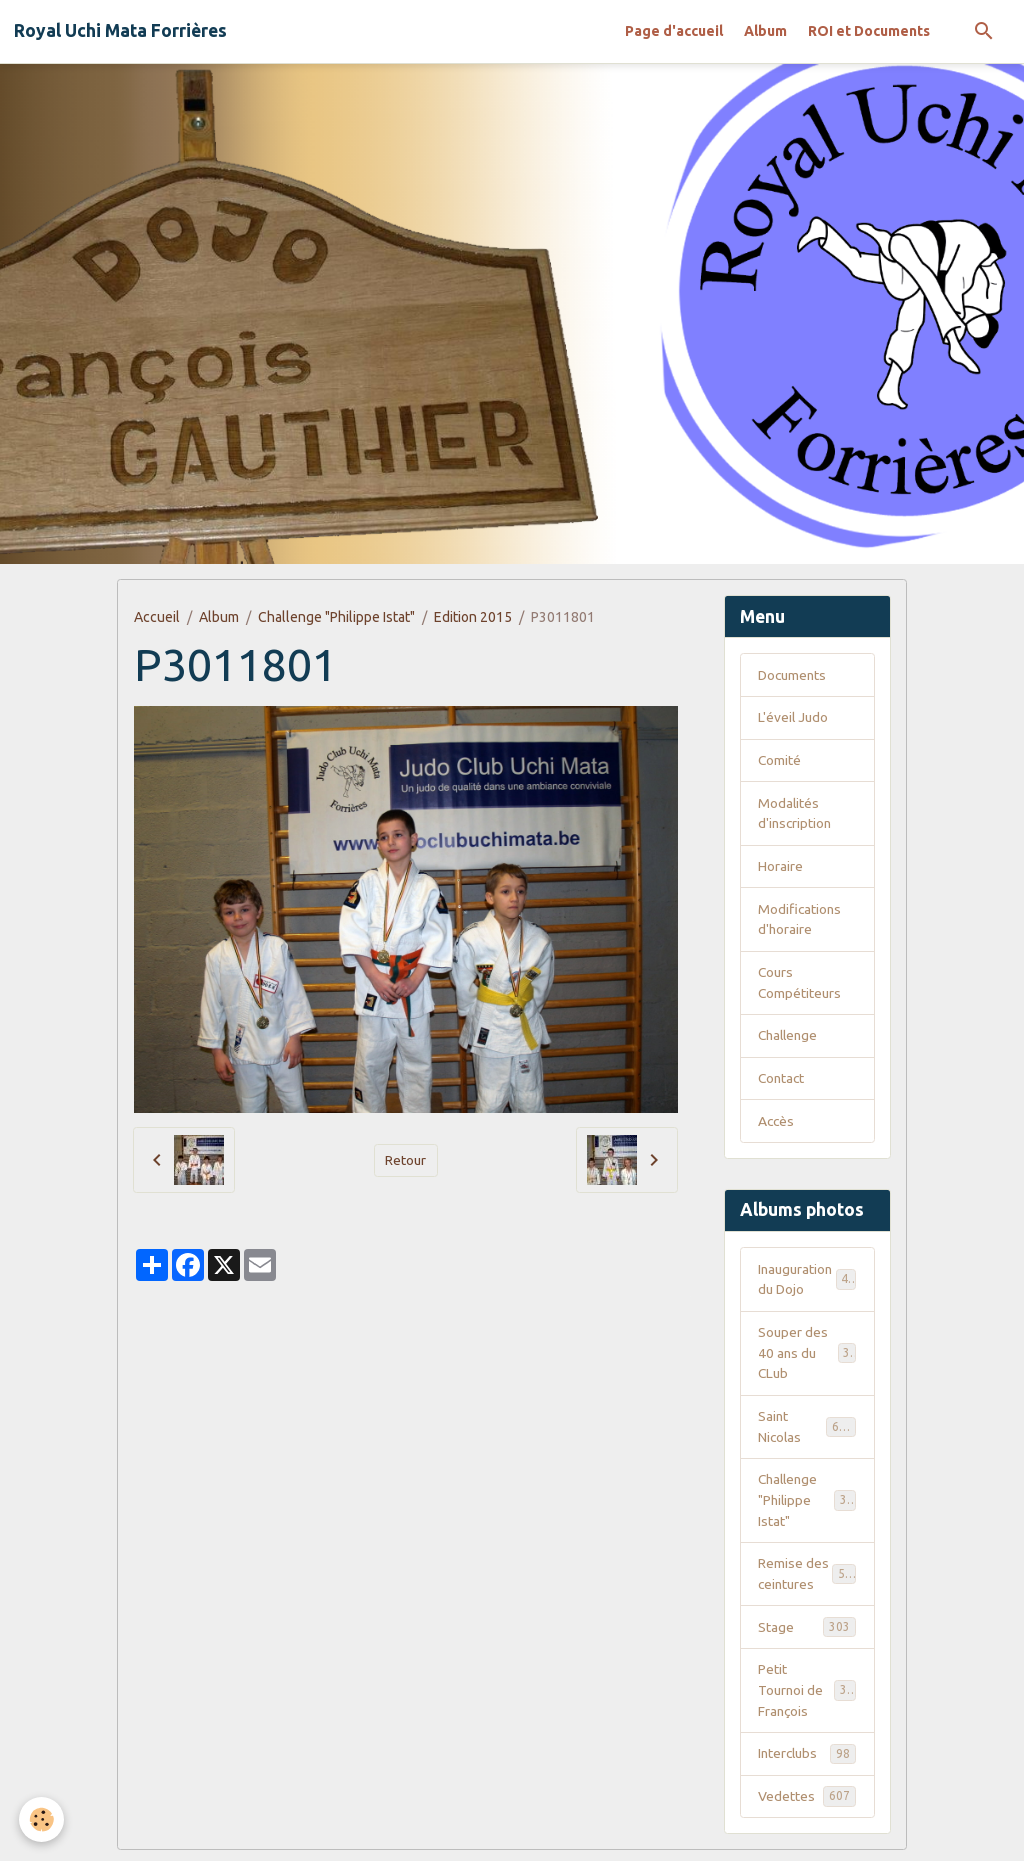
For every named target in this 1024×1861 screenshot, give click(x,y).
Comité (780, 761)
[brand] (120, 31)
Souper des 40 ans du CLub (807, 1358)
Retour (406, 1160)
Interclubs (807, 1763)
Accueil (157, 617)
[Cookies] (42, 1819)
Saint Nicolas (807, 1432)
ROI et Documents (869, 31)
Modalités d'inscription (796, 814)
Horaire (780, 868)
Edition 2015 (473, 617)
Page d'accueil (674, 31)
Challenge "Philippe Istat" (336, 617)
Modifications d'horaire (800, 921)
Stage (807, 1635)
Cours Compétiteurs (800, 985)
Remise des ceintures (808, 1581)
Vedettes (807, 1806)
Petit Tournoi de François (809, 1699)
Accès (777, 1125)
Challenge (790, 1039)
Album (765, 31)
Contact (782, 1082)
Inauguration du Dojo (807, 1283)
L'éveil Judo (794, 718)
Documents (794, 675)
